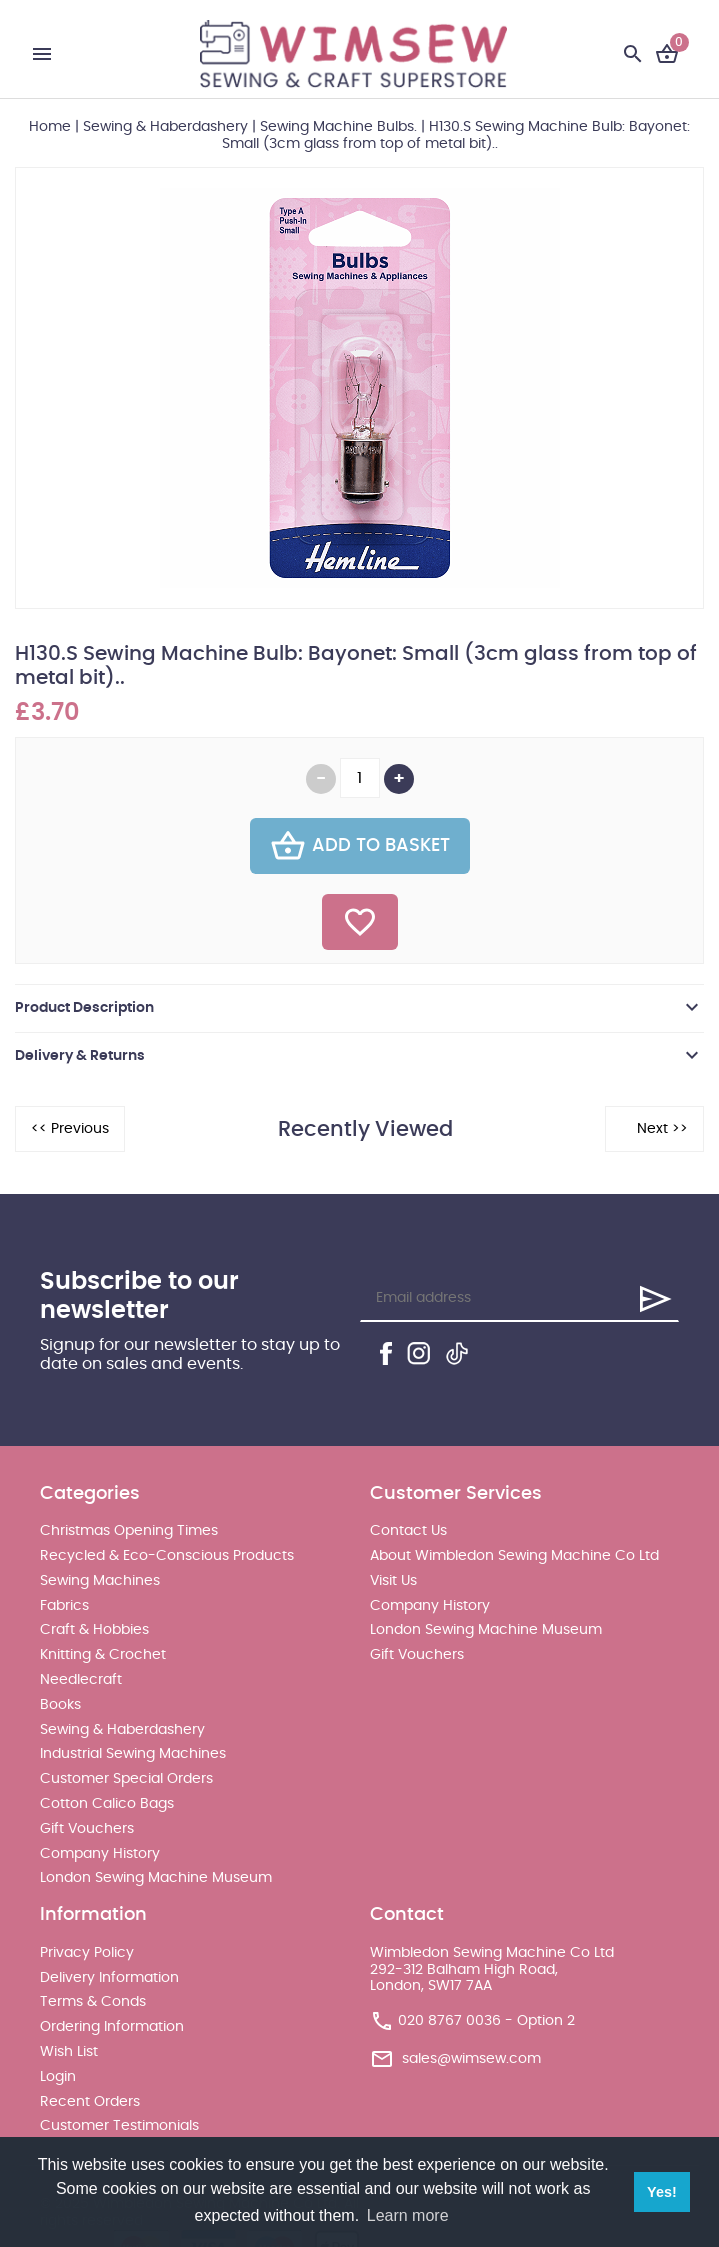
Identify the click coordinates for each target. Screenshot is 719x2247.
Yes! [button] (662, 2192)
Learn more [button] (408, 2215)
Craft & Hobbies (94, 1630)
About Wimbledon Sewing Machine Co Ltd (514, 1556)
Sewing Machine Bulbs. (338, 127)
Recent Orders (90, 2102)
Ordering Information (112, 2027)
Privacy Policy (87, 1953)
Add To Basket (360, 846)
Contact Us (408, 1531)
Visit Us (393, 1581)
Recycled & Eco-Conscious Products (167, 1556)
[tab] (359, 1008)
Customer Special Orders (126, 1779)
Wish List (69, 2052)
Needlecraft (81, 1680)
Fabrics (64, 1606)
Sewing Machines (100, 1581)
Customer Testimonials (119, 2126)
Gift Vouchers (87, 1829)
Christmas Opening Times (129, 1531)
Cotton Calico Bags (107, 1804)
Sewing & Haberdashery (165, 127)
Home (50, 127)
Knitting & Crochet (103, 1655)
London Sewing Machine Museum (156, 1878)
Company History (100, 1854)
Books (60, 1705)
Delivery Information (109, 1978)
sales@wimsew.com (471, 2059)
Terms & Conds (93, 2002)
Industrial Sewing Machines (133, 1754)
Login (58, 2077)
